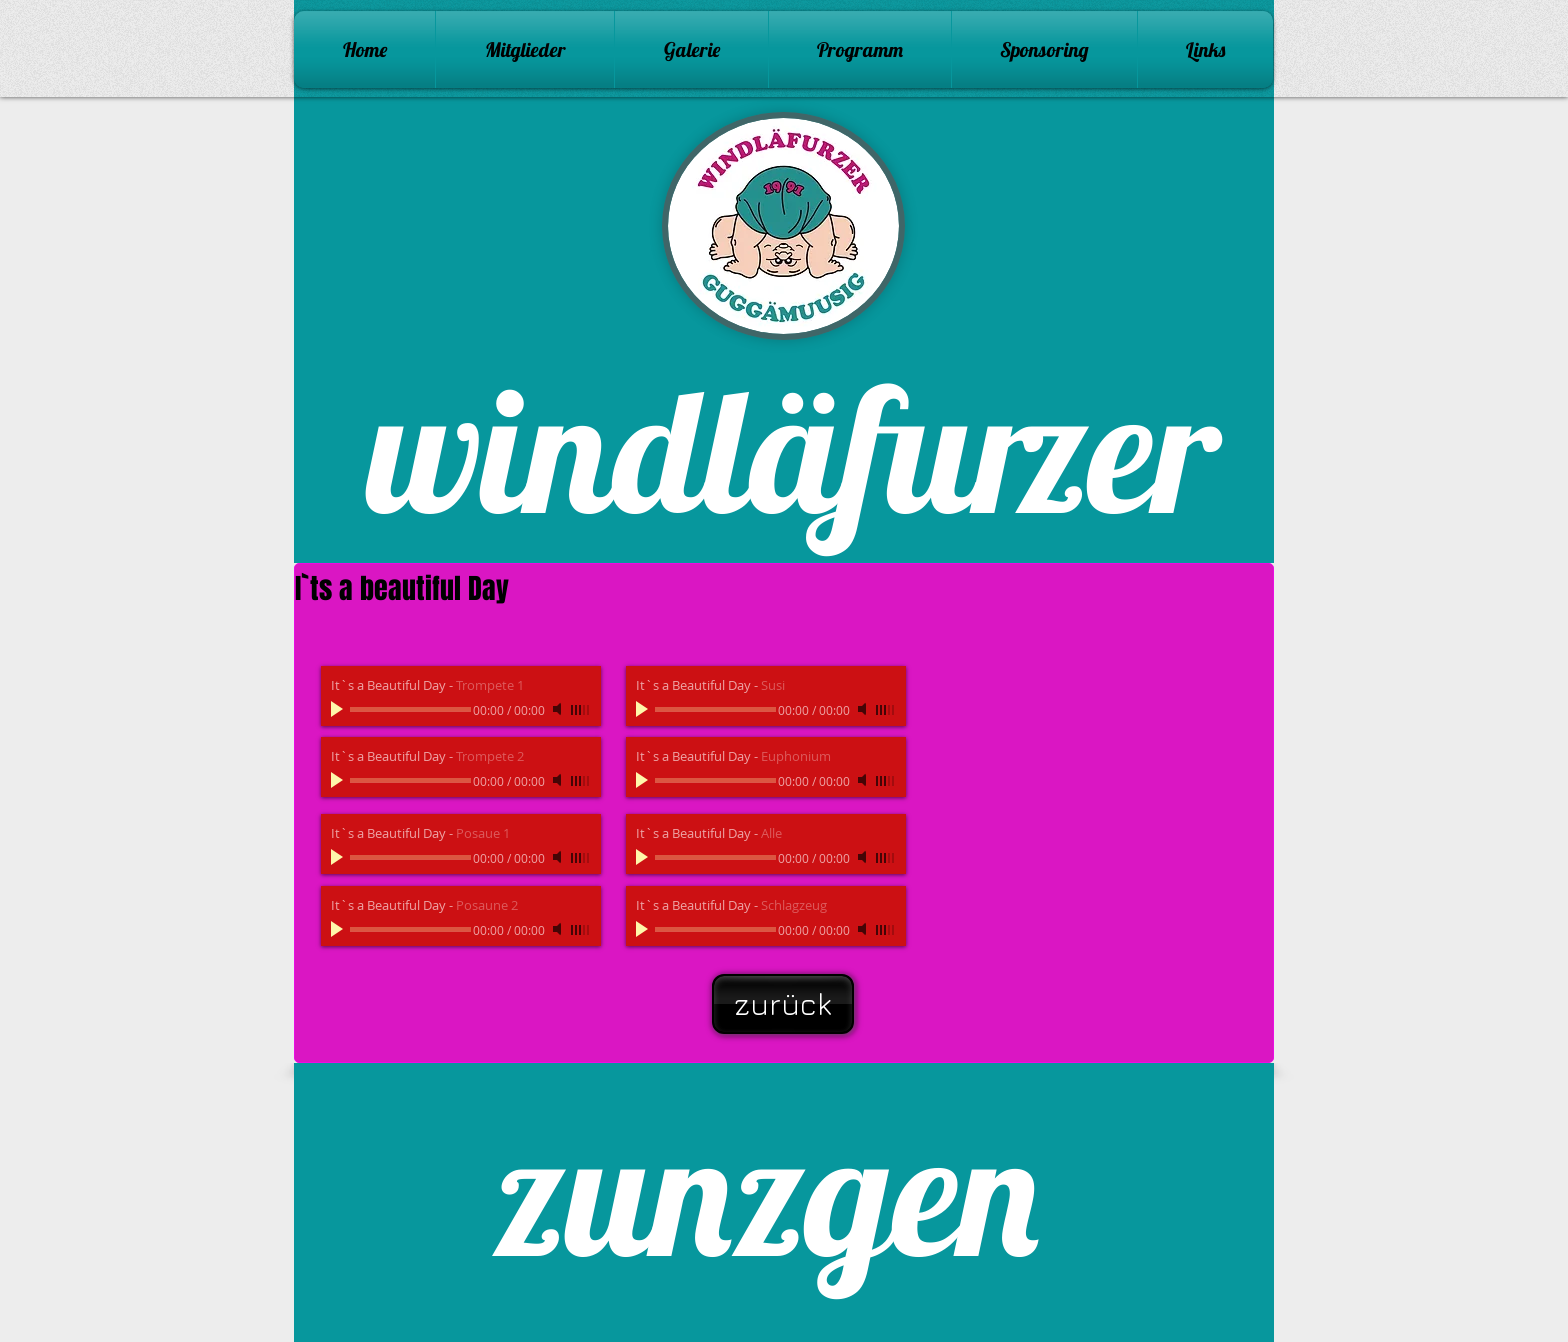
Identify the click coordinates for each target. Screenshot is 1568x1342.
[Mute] (559, 709)
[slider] (581, 710)
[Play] (339, 709)
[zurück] (783, 1004)
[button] (691, 49)
